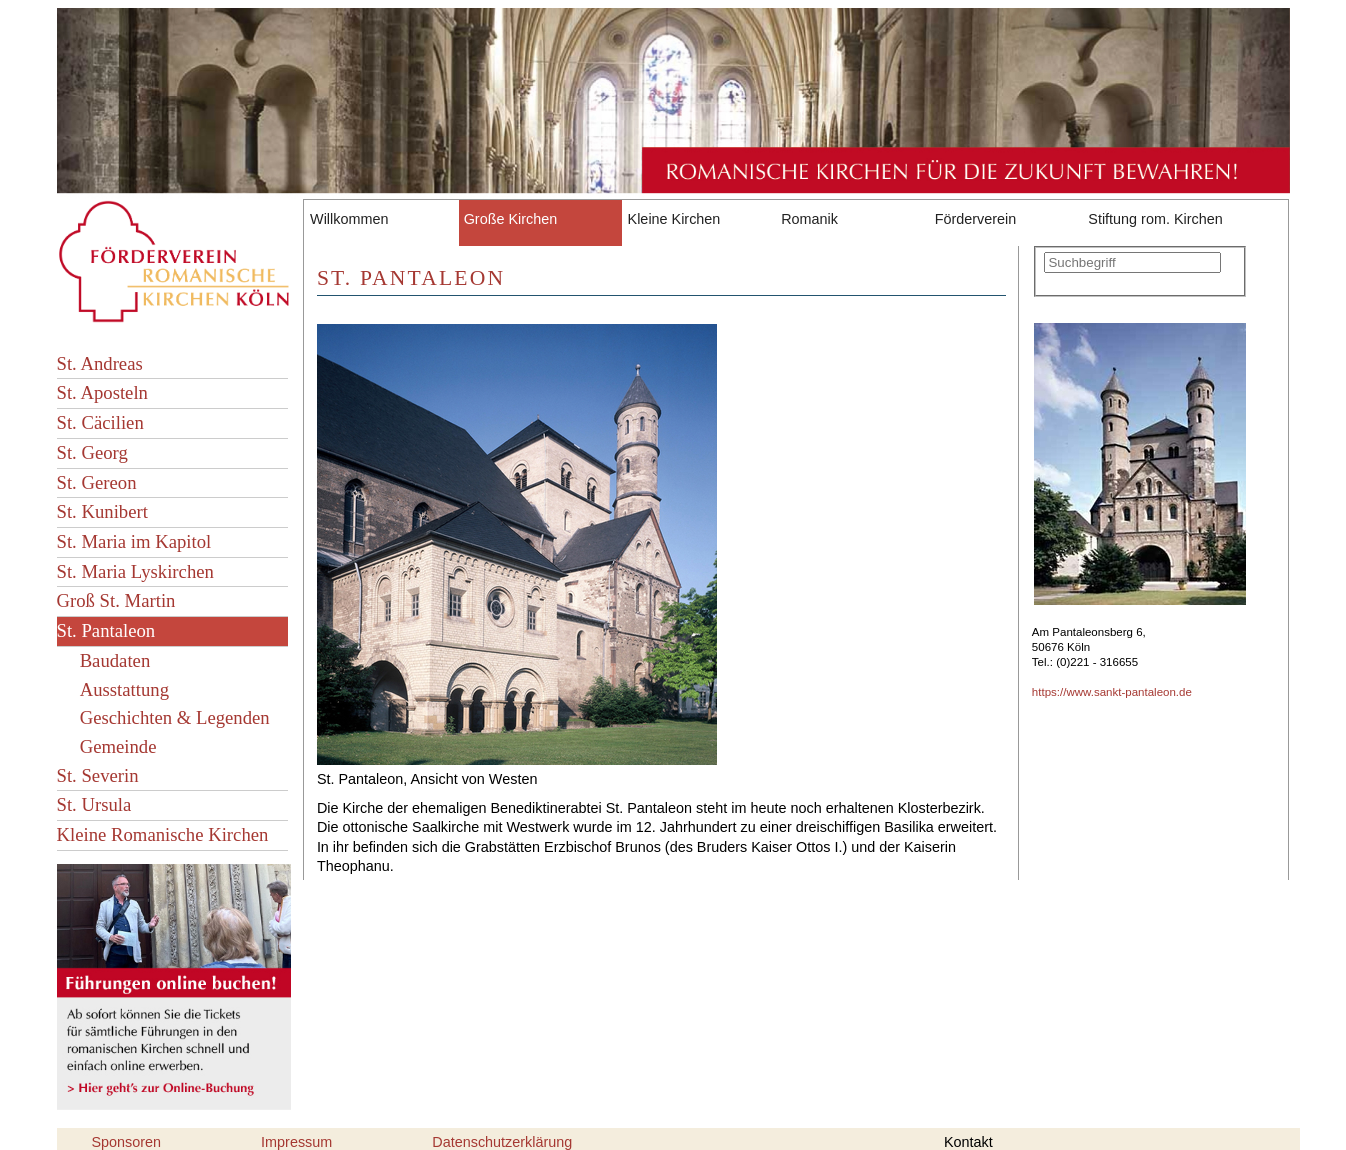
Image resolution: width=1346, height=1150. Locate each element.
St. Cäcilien (100, 422)
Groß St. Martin (116, 600)
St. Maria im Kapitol (134, 541)
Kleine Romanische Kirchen (163, 834)
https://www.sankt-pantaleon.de (1112, 692)
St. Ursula (94, 804)
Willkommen (349, 219)
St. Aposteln (102, 392)
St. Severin (98, 775)
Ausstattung (124, 689)
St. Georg (92, 452)
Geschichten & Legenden (175, 717)
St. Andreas (100, 363)
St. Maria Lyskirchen (135, 571)
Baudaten (115, 660)
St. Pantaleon (106, 630)
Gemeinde (118, 746)
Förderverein (976, 219)
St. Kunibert (102, 511)
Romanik (809, 219)
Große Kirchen (511, 219)
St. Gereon (97, 482)
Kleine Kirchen (674, 219)
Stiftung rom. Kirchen (1155, 219)
